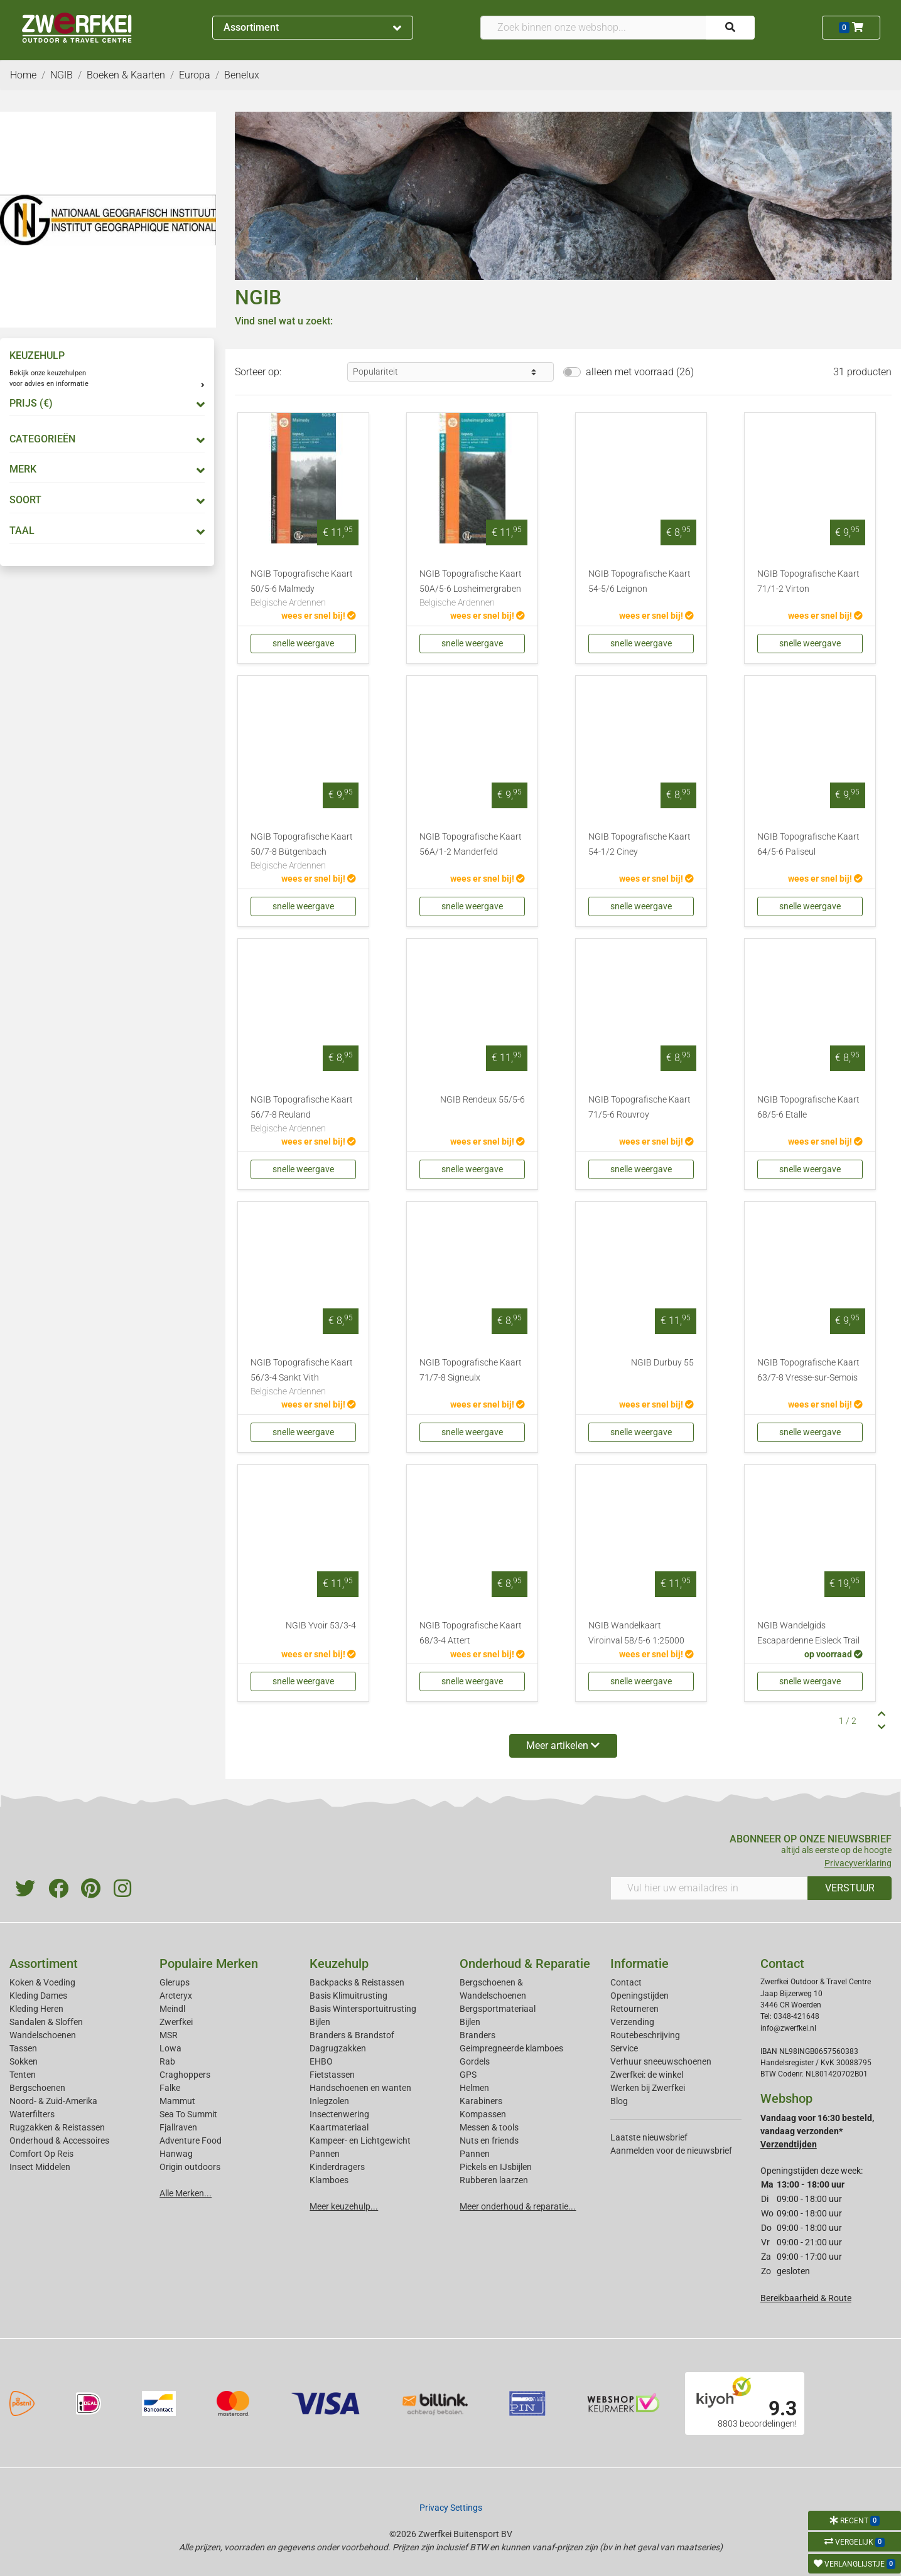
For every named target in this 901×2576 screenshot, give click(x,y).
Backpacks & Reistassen (357, 1982)
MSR (168, 2035)
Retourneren (634, 2009)
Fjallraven (178, 2127)
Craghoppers (184, 2075)
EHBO (321, 2061)
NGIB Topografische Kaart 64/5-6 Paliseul (808, 844)
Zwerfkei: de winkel (646, 2075)
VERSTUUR (850, 1888)
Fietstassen (332, 2075)
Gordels (475, 2061)
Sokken (23, 2061)
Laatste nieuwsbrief (649, 2137)
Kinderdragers (337, 2167)
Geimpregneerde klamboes (511, 2048)
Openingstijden (639, 1996)
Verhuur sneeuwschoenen (660, 2061)
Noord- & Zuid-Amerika (53, 2101)
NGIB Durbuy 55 (662, 1362)
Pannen (475, 2154)
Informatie (639, 1963)
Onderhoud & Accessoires (59, 2140)
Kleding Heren (36, 2009)
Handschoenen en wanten (360, 2088)
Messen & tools (489, 2127)
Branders (477, 2035)
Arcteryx (175, 1996)
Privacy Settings (450, 2508)
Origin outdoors (189, 2167)
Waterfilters (32, 2114)
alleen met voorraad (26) (640, 372)
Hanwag (176, 2154)
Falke (169, 2088)
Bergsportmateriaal (498, 2009)
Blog (619, 2101)
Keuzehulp (339, 1963)
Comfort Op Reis (41, 2154)
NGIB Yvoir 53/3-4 (321, 1625)
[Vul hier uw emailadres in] (709, 1888)
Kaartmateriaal (339, 2127)
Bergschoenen (37, 2088)
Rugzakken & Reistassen (57, 2127)
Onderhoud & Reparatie (525, 1963)
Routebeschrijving (645, 2035)
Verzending (632, 2022)
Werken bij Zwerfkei (647, 2088)
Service (624, 2048)
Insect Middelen (39, 2167)
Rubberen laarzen (494, 2180)
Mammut (177, 2101)
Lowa (170, 2048)
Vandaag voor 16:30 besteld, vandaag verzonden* (817, 2131)
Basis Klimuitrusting (348, 1996)
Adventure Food (190, 2140)
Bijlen (320, 2022)
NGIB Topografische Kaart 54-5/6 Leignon (639, 581)
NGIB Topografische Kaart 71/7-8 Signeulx (470, 1370)
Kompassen (483, 2114)
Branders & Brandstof (352, 2035)
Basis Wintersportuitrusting (363, 2009)
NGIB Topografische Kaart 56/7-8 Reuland (303, 1115)
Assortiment (312, 27)
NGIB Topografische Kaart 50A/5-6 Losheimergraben (472, 589)
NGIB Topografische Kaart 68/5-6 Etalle (808, 1107)
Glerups (174, 1982)
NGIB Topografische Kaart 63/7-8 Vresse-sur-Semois (808, 1370)
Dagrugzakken (338, 2048)
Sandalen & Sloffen (46, 2022)
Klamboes (329, 2180)
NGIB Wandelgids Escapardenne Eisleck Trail (808, 1633)
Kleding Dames (38, 1996)
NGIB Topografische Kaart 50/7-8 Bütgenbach (303, 852)
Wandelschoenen (42, 2035)
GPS (468, 2075)
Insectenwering (339, 2114)
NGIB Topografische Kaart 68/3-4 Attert (470, 1633)
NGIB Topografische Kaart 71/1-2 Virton (808, 581)
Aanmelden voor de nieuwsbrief (671, 2151)
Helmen (474, 2088)
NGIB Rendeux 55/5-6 (482, 1099)
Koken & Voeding (42, 1982)
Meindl (172, 2009)
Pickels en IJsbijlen (496, 2167)
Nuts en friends (489, 2140)
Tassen (23, 2048)
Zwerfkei (176, 2022)
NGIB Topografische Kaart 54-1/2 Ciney (639, 844)
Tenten (22, 2075)
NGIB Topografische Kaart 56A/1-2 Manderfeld (470, 844)
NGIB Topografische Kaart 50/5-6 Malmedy (303, 589)
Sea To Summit (188, 2114)
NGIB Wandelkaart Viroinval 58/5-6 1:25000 (636, 1633)
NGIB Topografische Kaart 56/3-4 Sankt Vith (303, 1378)
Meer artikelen (563, 1745)
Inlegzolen (329, 2101)
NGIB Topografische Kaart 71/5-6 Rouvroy (639, 1107)
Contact (626, 1982)
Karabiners (481, 2101)
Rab (167, 2061)
